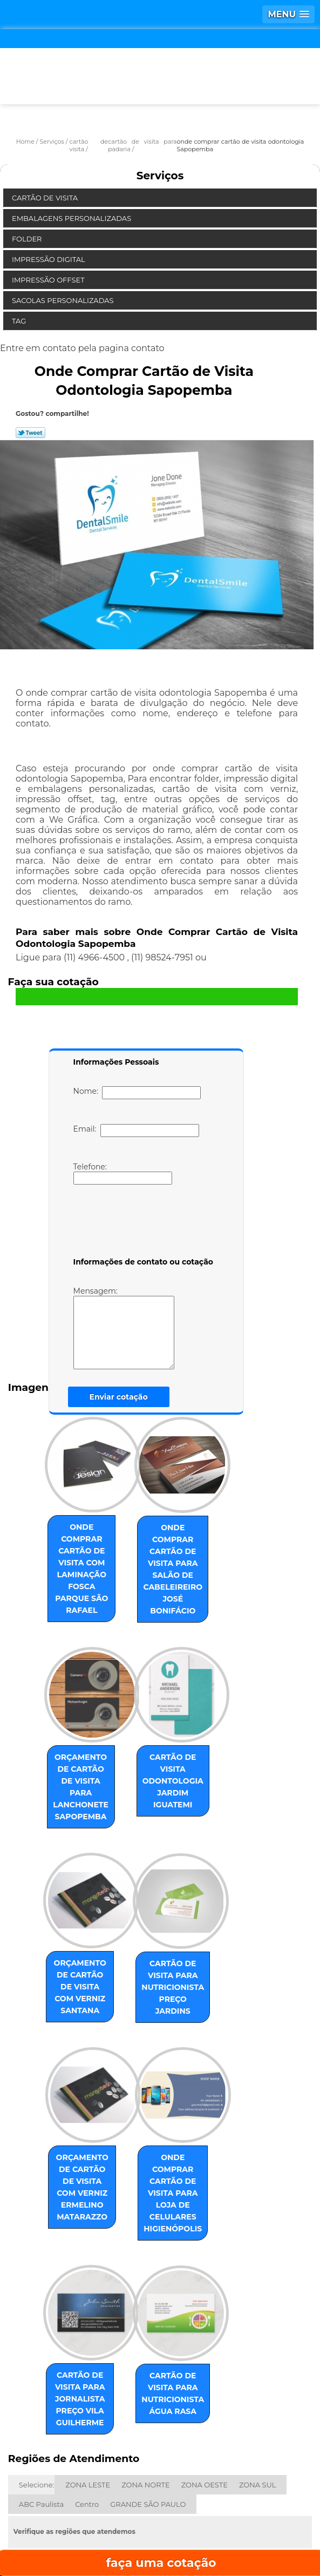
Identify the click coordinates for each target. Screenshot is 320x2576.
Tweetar (30, 432)
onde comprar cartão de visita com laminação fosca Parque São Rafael (72, 1550)
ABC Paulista (41, 2407)
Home (72, 2501)
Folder (28, 238)
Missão (247, 2501)
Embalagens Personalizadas (72, 218)
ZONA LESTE (87, 2388)
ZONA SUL (257, 2388)
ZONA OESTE (204, 2388)
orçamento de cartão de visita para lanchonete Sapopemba (72, 1744)
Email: (136, 1130)
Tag (20, 321)
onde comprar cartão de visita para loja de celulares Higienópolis (184, 2120)
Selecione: (36, 2388)
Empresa (159, 2501)
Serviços (160, 175)
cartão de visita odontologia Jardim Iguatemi (184, 1733)
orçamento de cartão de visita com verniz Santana (72, 1932)
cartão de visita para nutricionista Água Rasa (184, 2308)
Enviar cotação (119, 1397)
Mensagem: (139, 1327)
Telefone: (122, 1173)
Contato (151, 2533)
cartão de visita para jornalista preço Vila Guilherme (72, 2308)
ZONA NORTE (145, 2388)
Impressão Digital (49, 259)
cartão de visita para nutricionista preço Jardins (184, 1932)
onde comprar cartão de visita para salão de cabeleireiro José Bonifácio (184, 1550)
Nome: (137, 1092)
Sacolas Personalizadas (63, 300)
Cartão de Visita (45, 197)
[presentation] (142, 1223)
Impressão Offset (49, 279)
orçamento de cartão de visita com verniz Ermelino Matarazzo (72, 2120)
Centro (87, 2407)
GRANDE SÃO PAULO (148, 2407)
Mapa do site (249, 2533)
